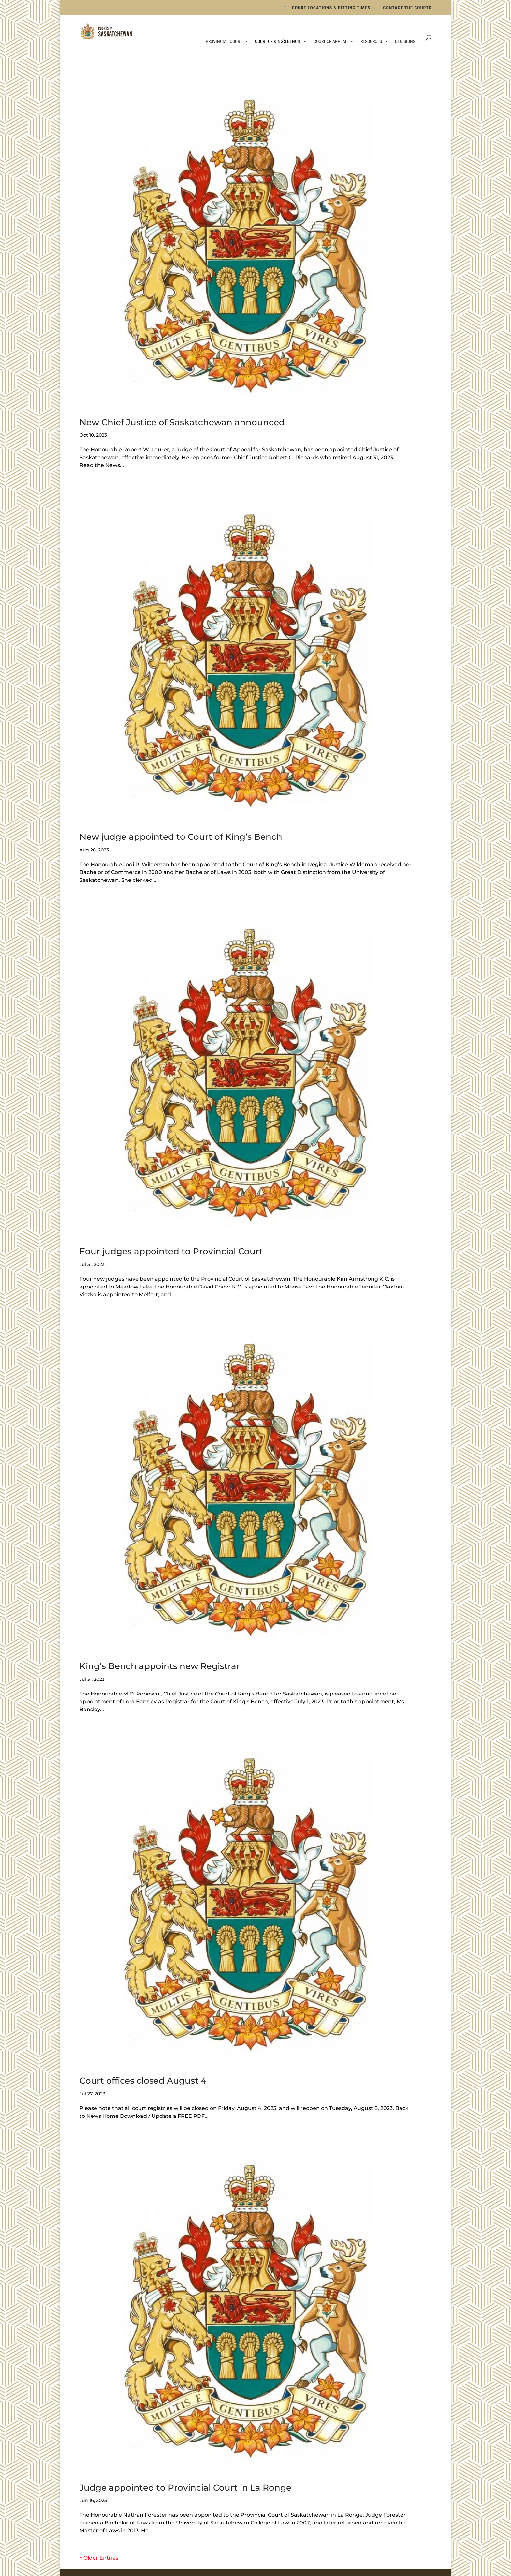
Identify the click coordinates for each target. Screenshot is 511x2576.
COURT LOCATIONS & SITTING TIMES (331, 8)
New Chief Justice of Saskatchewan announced (182, 422)
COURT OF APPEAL (334, 41)
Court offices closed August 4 (143, 2080)
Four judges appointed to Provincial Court (171, 1251)
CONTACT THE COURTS (407, 8)
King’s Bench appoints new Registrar (160, 1666)
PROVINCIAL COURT (227, 41)
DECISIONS (405, 41)
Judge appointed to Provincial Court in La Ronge (185, 2487)
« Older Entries (99, 2558)
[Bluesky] (284, 10)
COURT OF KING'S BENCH (281, 41)
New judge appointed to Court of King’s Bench (181, 837)
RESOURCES (374, 41)
